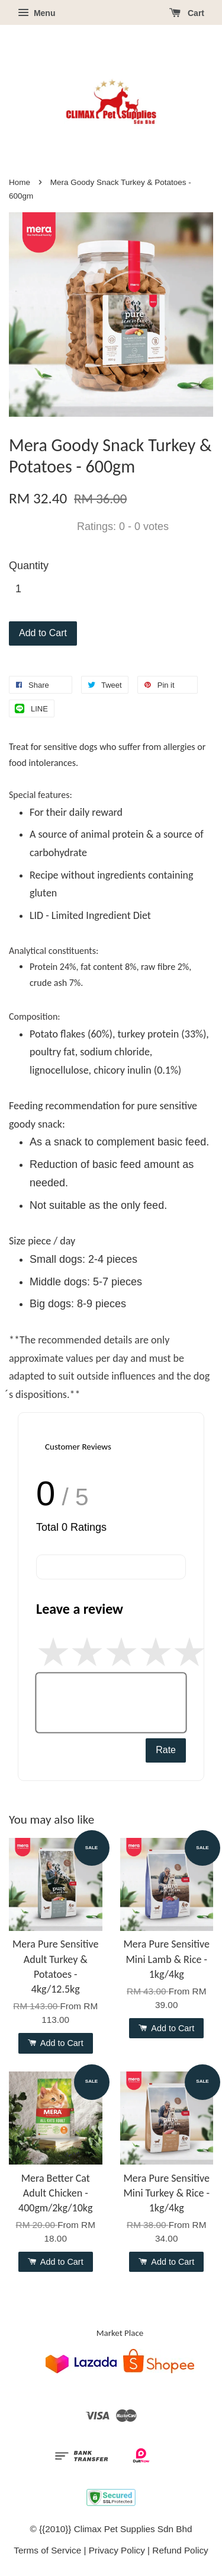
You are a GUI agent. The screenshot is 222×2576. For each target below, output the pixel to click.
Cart (186, 13)
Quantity (29, 566)
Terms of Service (47, 2550)
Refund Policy (180, 2550)
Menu (36, 13)
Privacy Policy (117, 2550)
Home (19, 182)
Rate (166, 1750)
